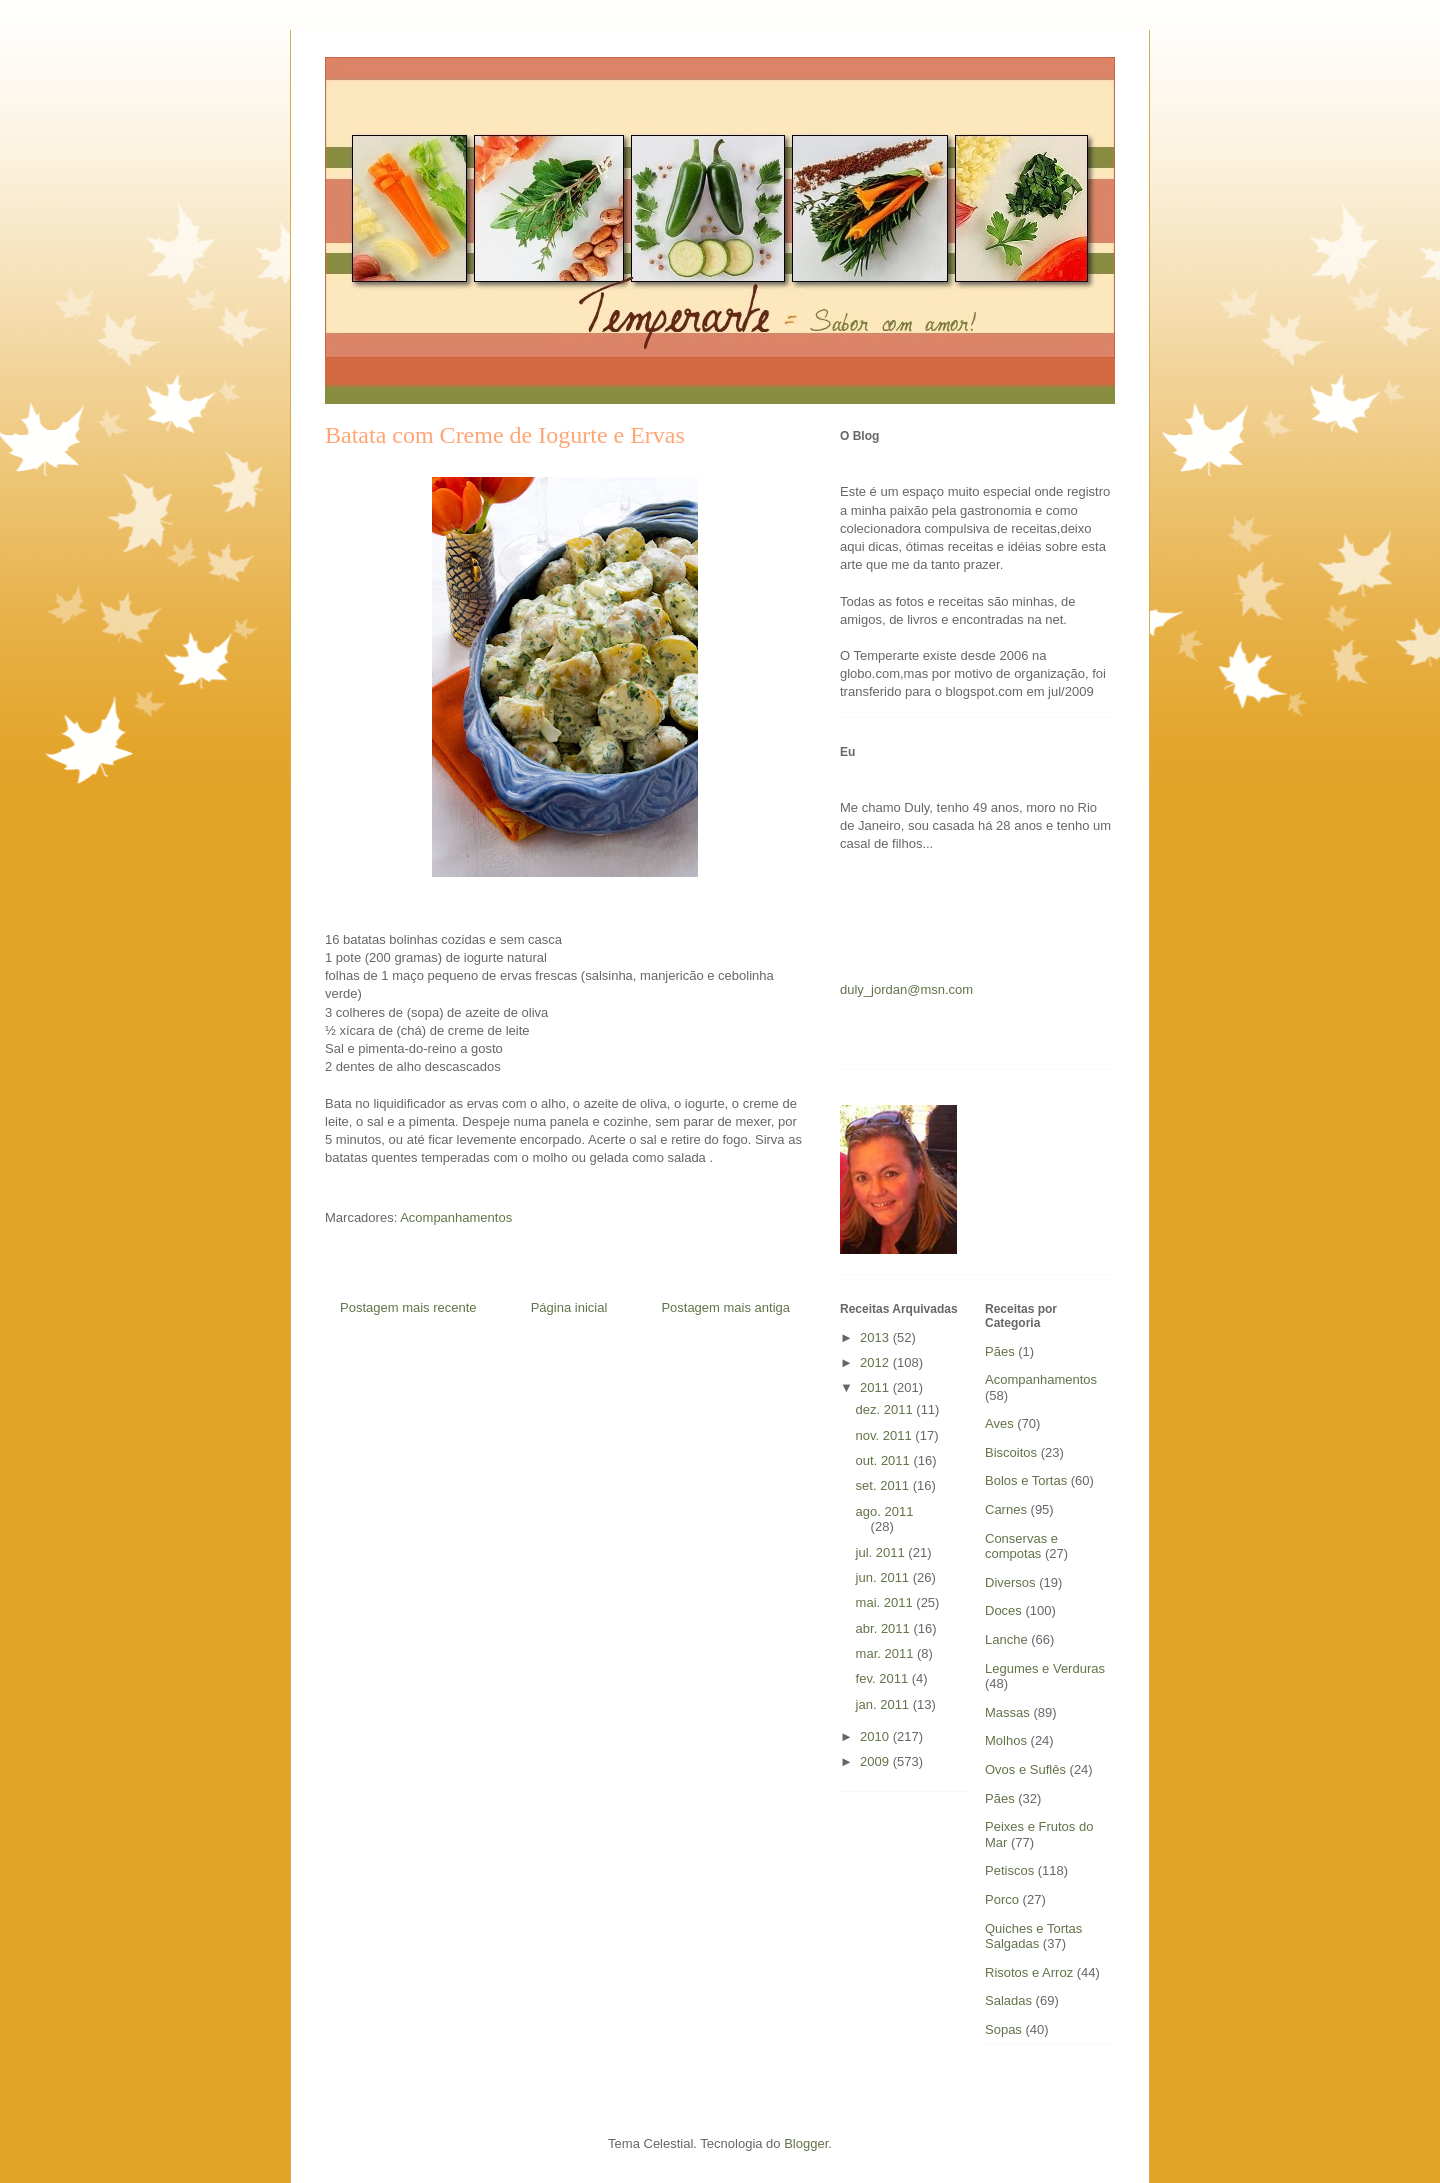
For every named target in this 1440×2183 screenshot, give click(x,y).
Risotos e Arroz (1029, 1972)
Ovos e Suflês (1025, 1769)
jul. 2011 (882, 1552)
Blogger (806, 2143)
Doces (1003, 1610)
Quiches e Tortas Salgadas (1033, 1936)
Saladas (1008, 2000)
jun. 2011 (884, 1577)
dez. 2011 (886, 1409)
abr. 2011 (885, 1628)
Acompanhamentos (456, 1217)
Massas (1007, 1712)
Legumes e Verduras (1045, 1668)
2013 (876, 1337)
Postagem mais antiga (725, 1307)
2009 (876, 1761)
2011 (876, 1387)
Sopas (1003, 2029)
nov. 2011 (886, 1435)
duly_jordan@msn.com (906, 989)
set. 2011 (884, 1485)
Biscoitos (1011, 1452)
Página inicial (569, 1307)
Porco (1002, 1899)
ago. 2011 (885, 1511)
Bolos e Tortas (1026, 1480)
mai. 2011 (886, 1602)
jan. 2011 (884, 1704)
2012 (876, 1362)
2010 (876, 1736)
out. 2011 (885, 1460)
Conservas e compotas (1021, 1546)
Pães (1000, 1798)
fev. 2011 (884, 1678)
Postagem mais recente (408, 1307)
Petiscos (1009, 1870)
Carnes (1006, 1509)
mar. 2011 (886, 1653)
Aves (999, 1423)
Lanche (1006, 1639)
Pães (1000, 1351)
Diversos (1010, 1582)
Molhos (1006, 1740)
